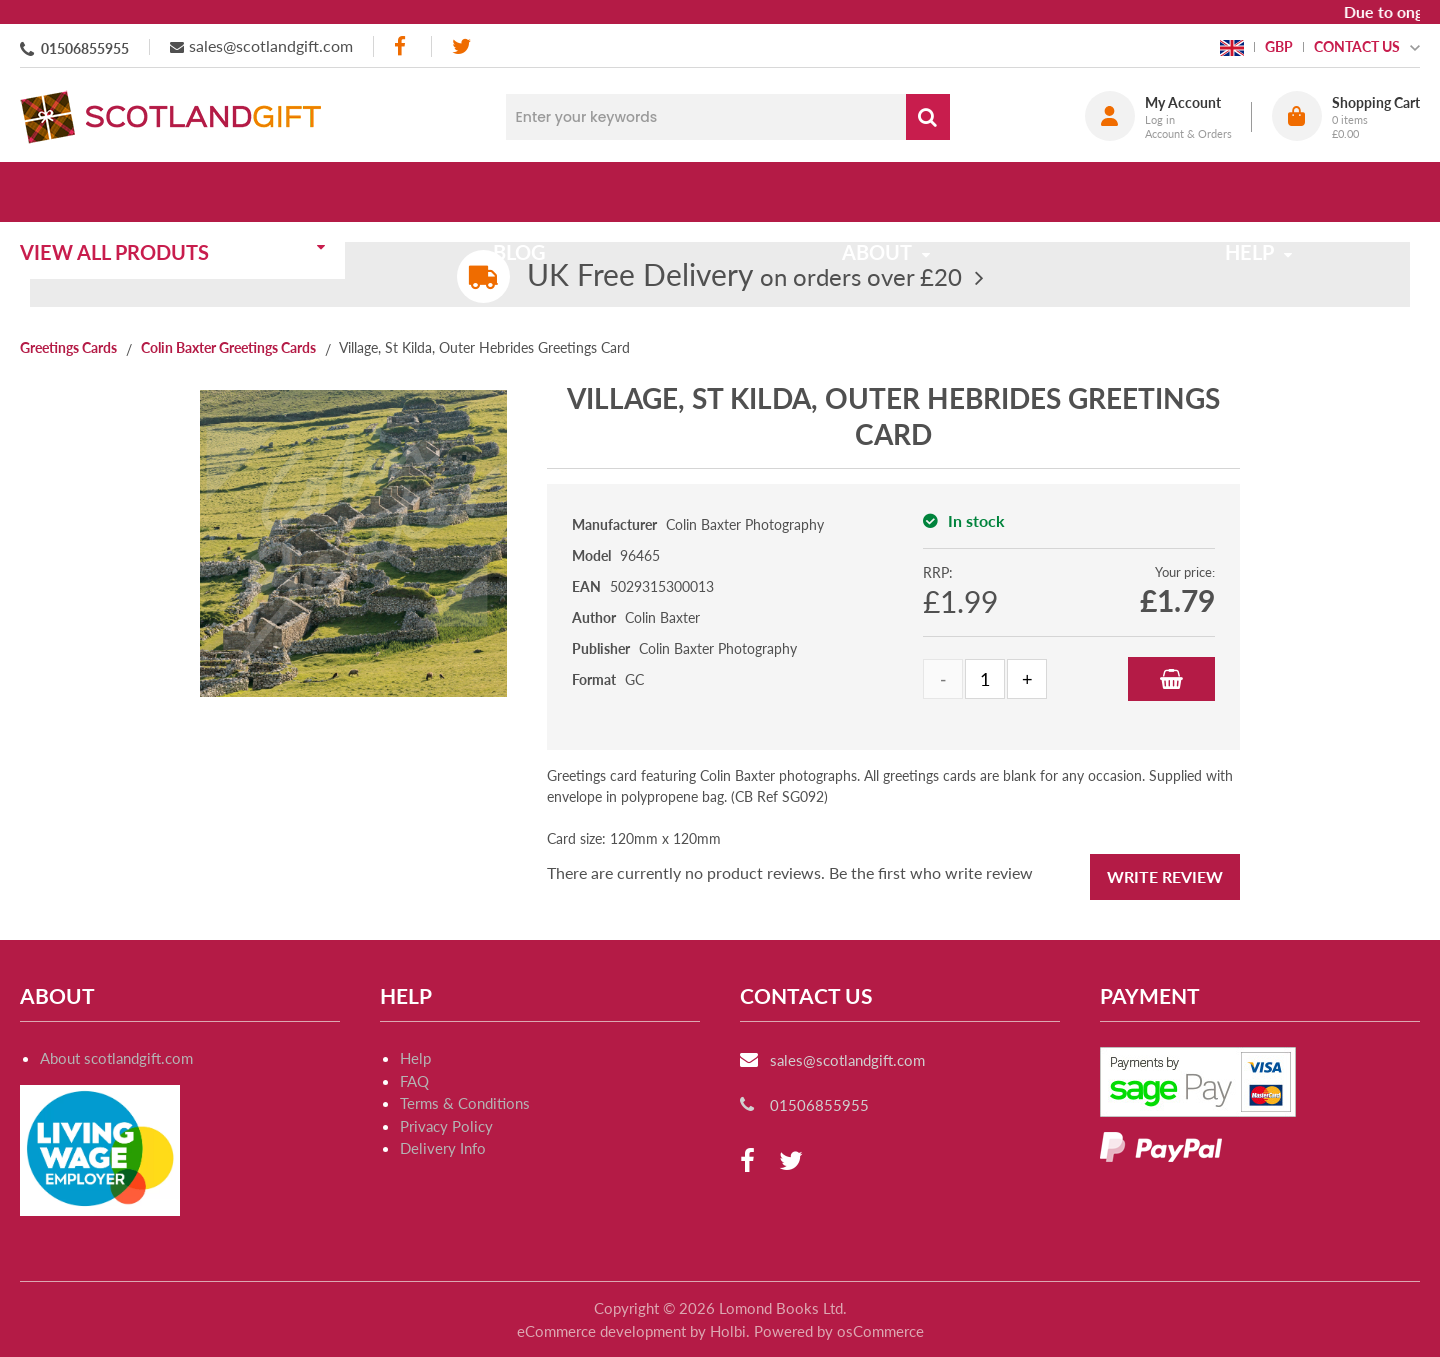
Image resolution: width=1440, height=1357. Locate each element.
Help (415, 1058)
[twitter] (461, 46)
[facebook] (402, 46)
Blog (532, 192)
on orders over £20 (744, 276)
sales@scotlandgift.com (271, 45)
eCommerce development (601, 1331)
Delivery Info (443, 1148)
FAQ (414, 1081)
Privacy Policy (446, 1126)
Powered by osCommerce (839, 1331)
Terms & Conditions (465, 1103)
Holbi (728, 1331)
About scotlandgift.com (116, 1058)
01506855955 (85, 48)
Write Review (1165, 876)
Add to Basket (1171, 679)
